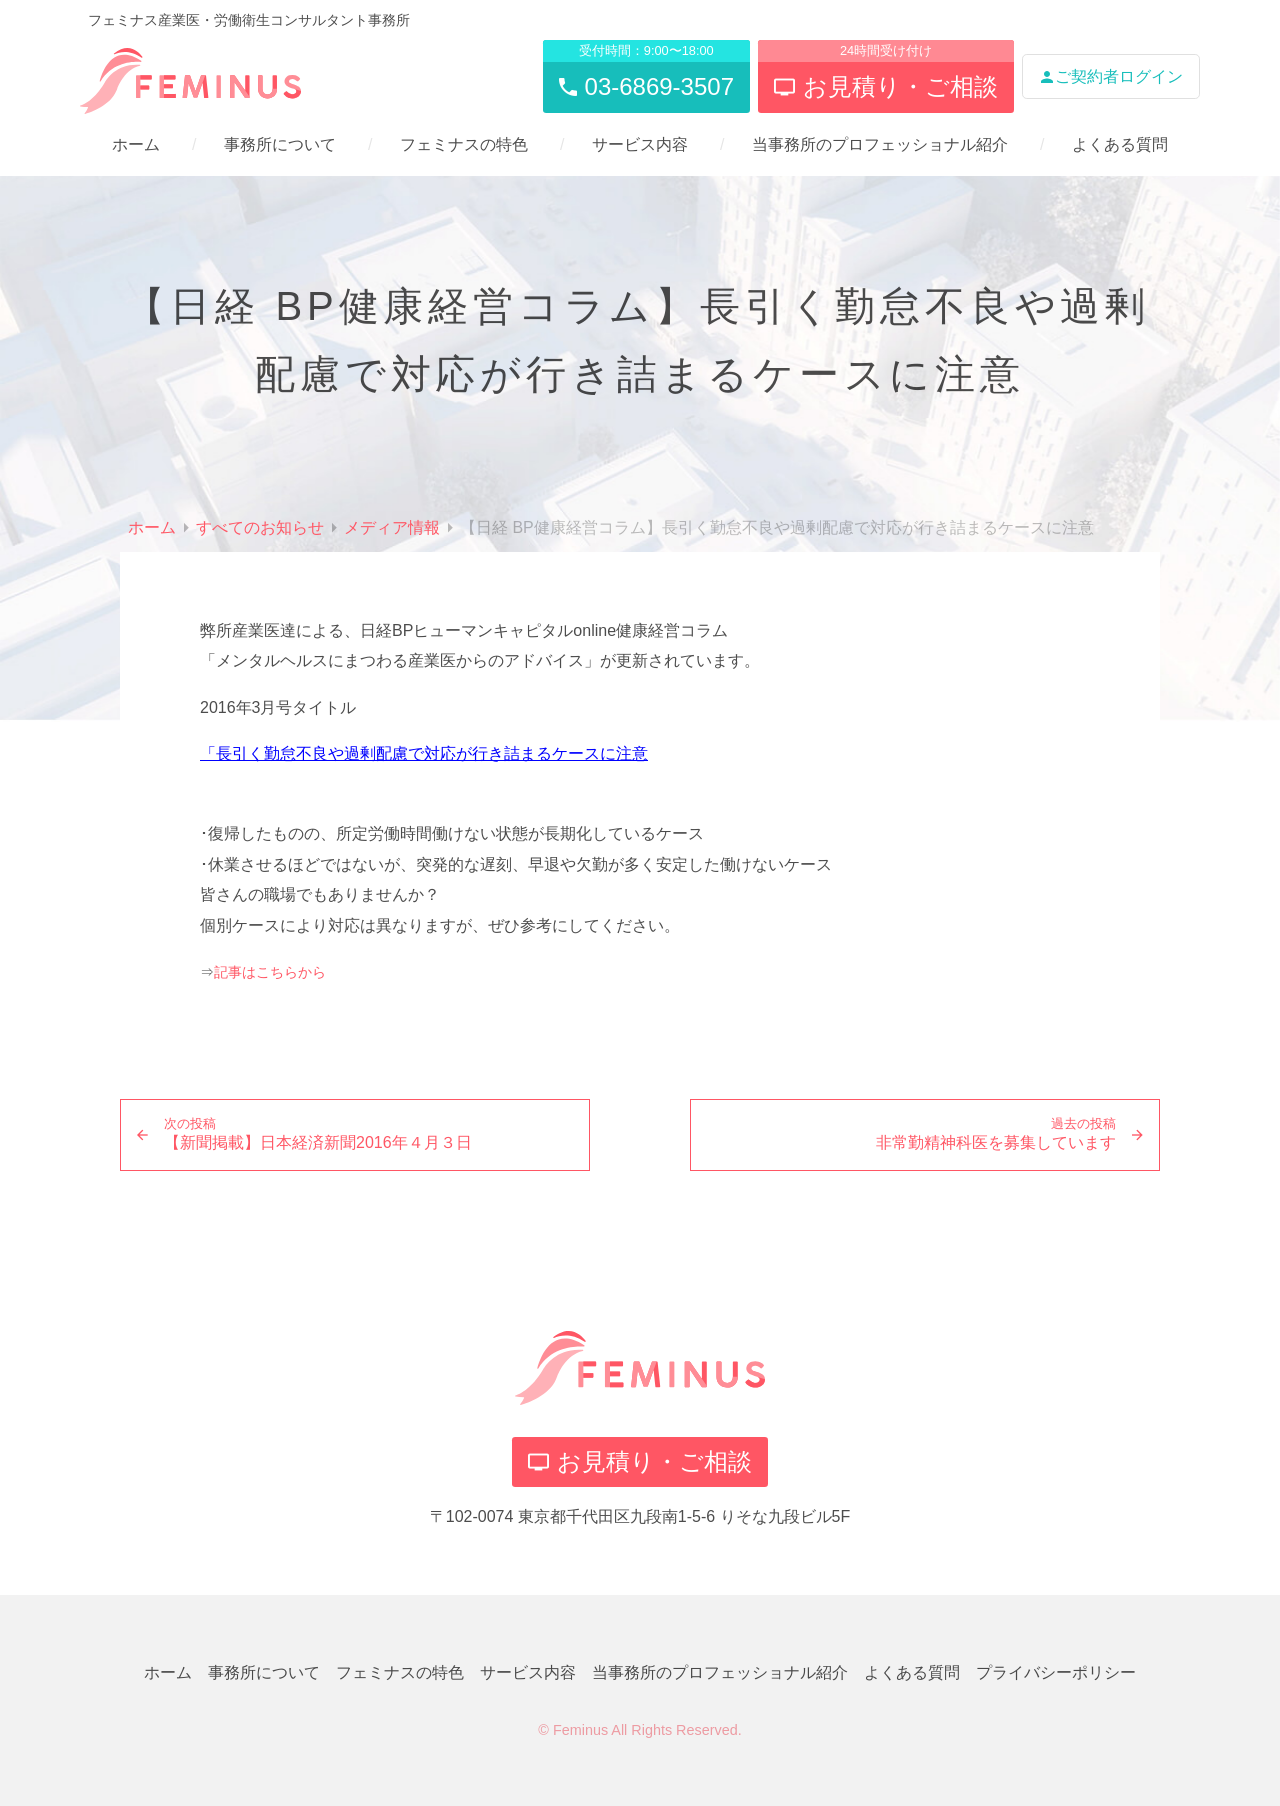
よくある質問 (1120, 144)
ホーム (136, 144)
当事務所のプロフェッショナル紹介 (880, 144)
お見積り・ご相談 (640, 1461)
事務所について (280, 144)
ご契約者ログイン (1111, 76)
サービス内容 (640, 144)
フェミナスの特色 (464, 144)
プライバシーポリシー (1056, 1672)
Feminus (580, 1730)
